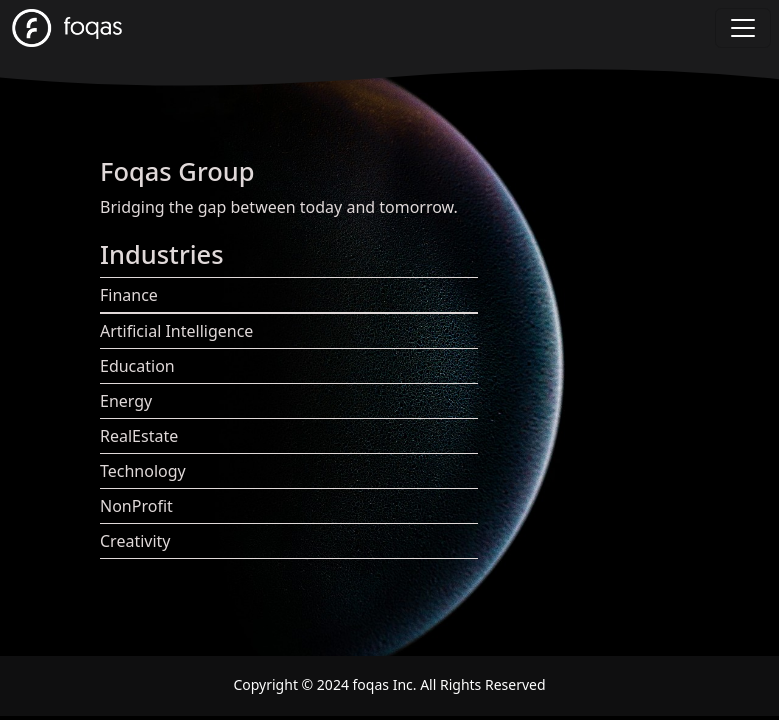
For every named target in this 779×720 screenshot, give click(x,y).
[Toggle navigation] (743, 28)
